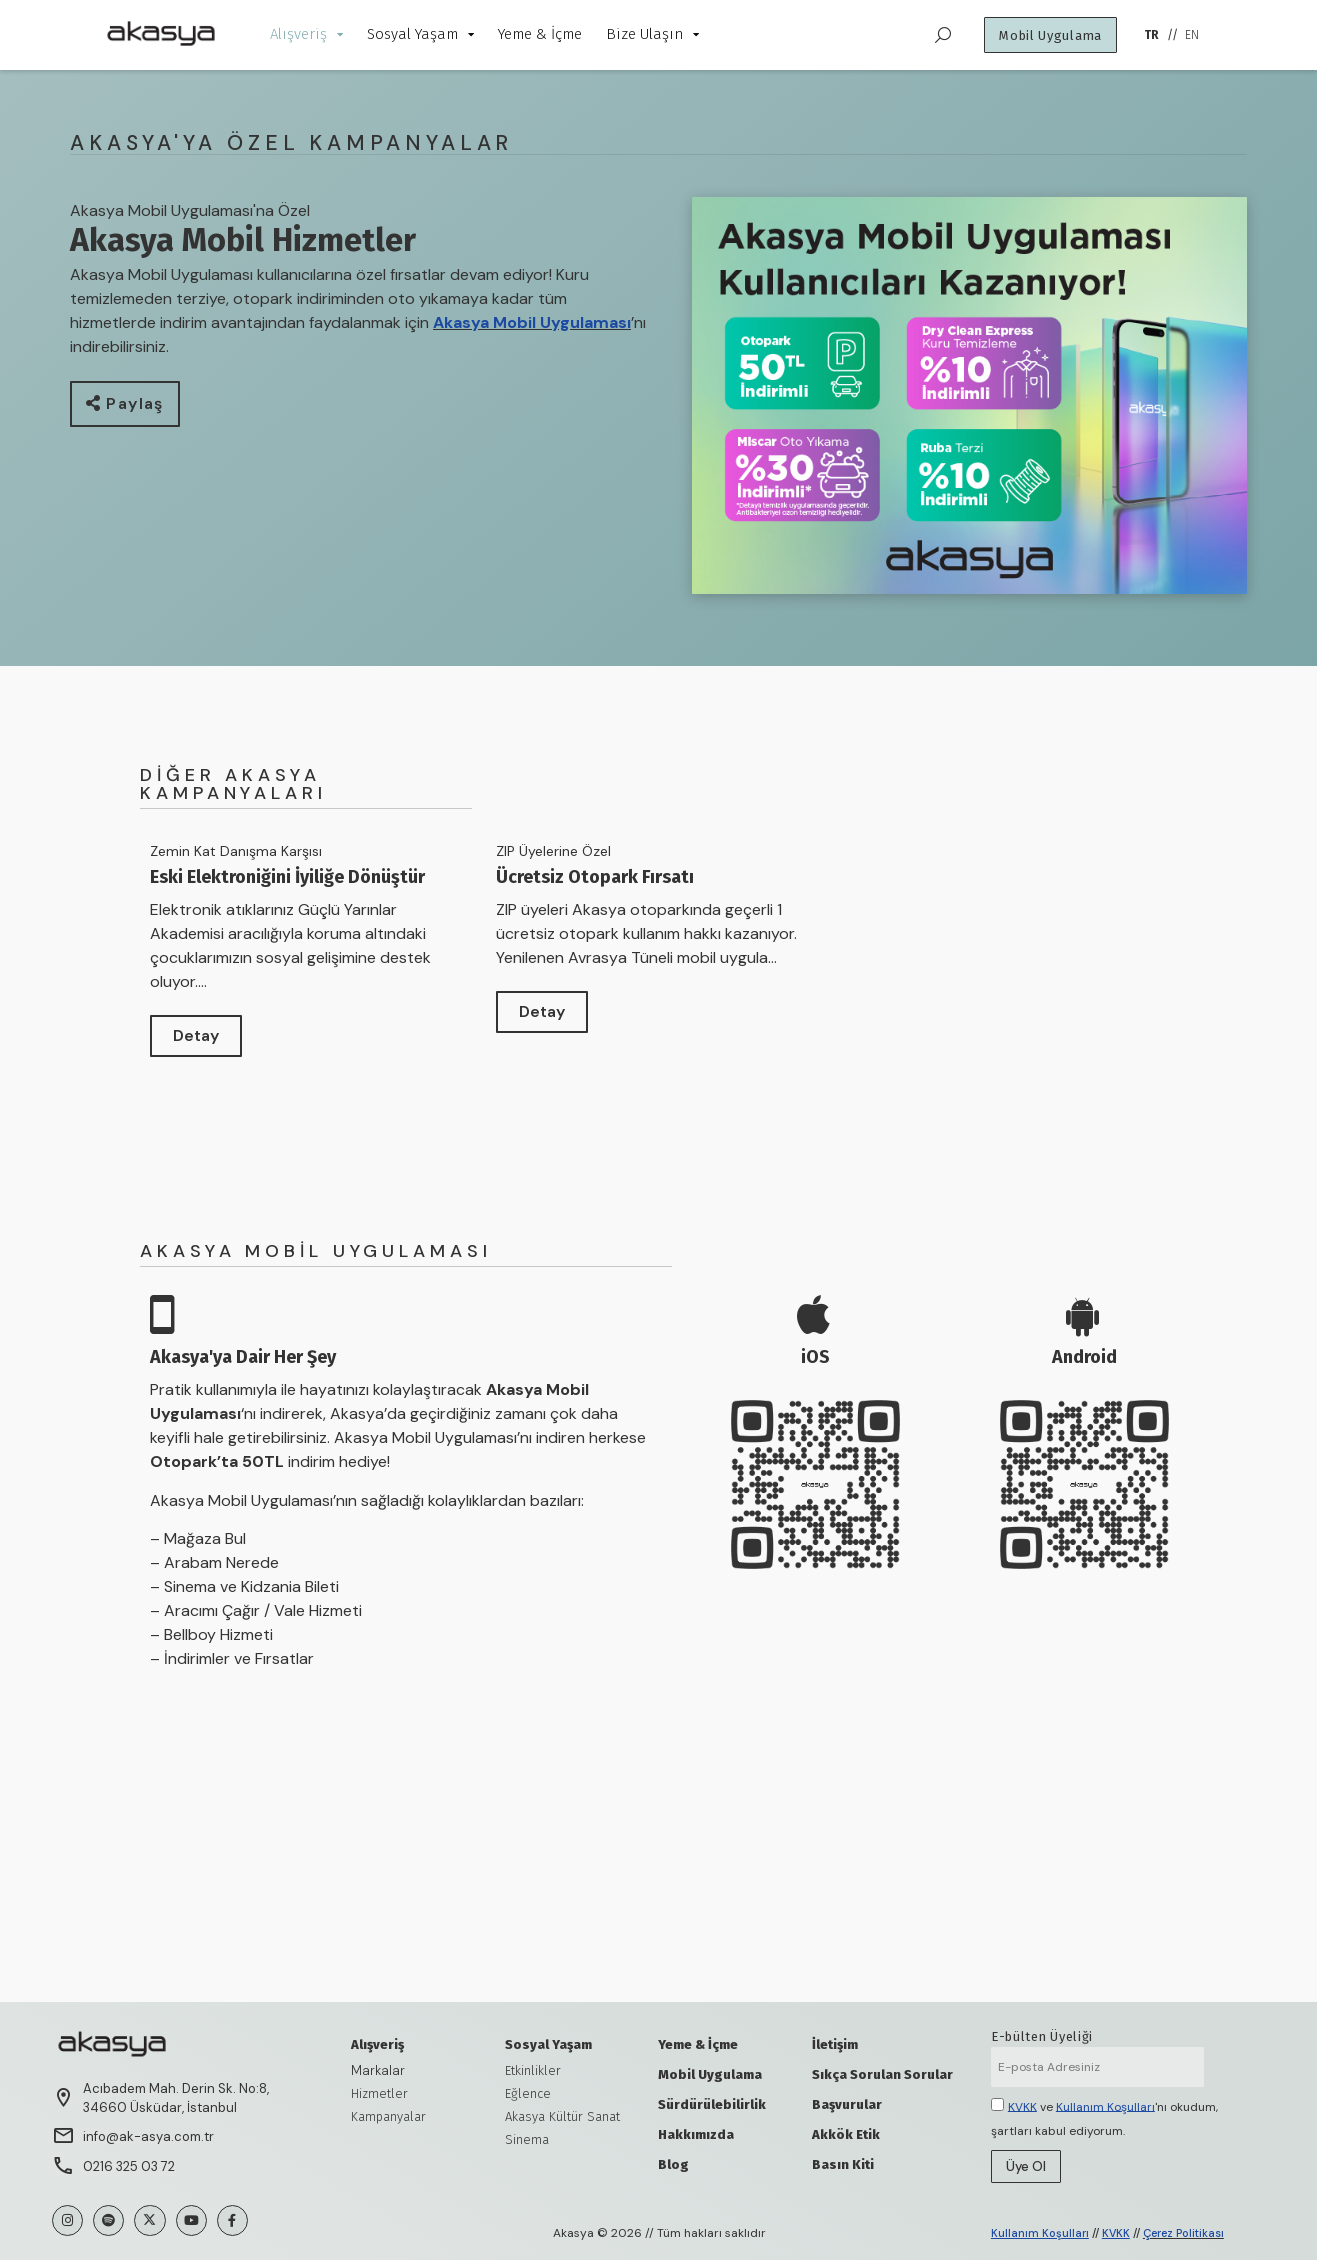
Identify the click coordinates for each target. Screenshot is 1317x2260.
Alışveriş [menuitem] (306, 34)
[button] (125, 404)
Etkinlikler (533, 2070)
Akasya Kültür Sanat (562, 2116)
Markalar (378, 2070)
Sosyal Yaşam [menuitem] (420, 34)
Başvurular (847, 2104)
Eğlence (528, 2093)
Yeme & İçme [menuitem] (540, 34)
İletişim (835, 2044)
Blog (673, 2164)
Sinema (527, 2139)
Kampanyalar (388, 2116)
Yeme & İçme (698, 2044)
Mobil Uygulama (710, 2074)
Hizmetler (379, 2093)
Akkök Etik (846, 2134)
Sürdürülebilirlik (712, 2104)
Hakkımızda (696, 2134)
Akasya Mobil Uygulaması (532, 322)
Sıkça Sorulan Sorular (882, 2074)
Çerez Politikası (1183, 2233)
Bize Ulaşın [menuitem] (652, 34)
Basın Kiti (843, 2164)
